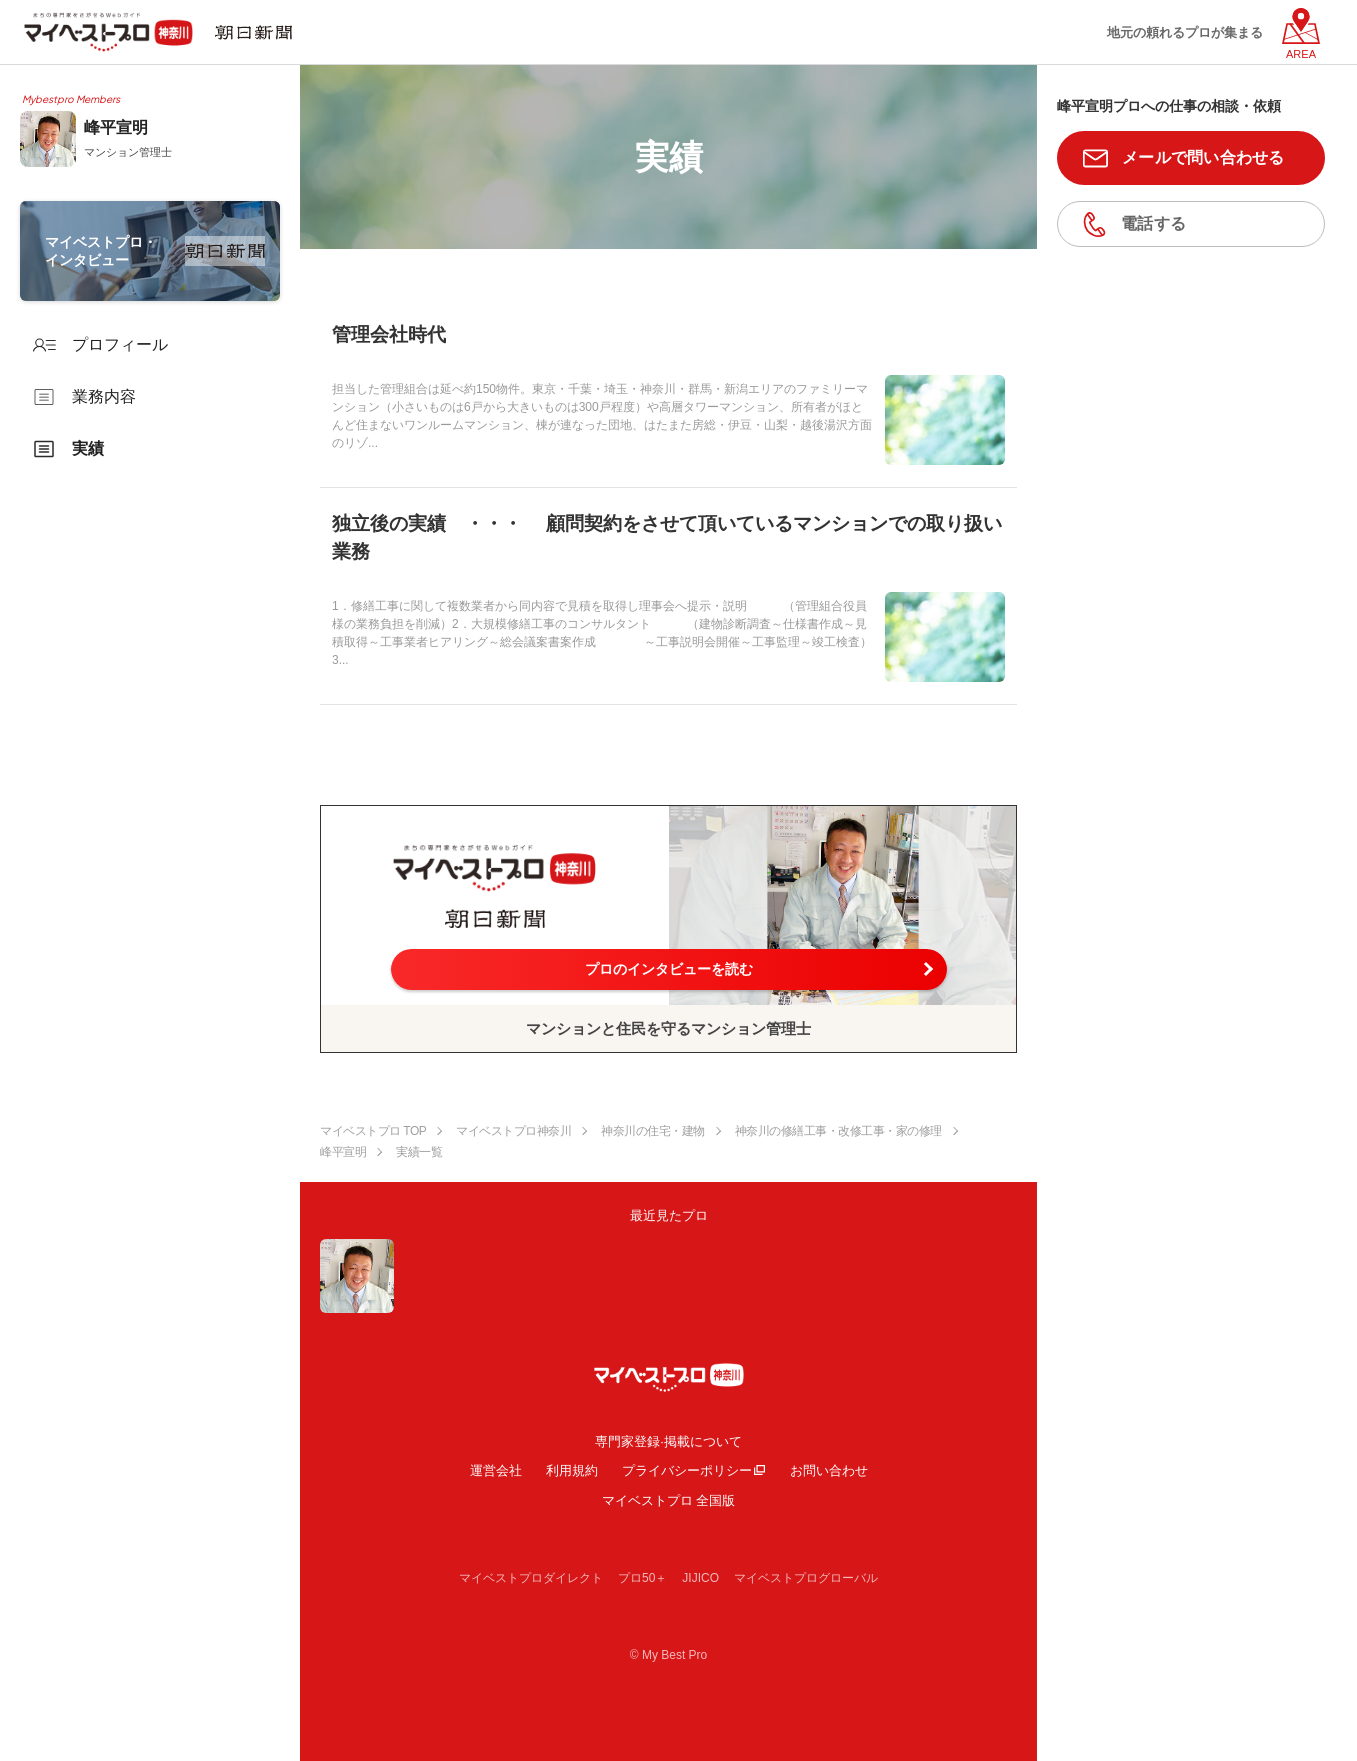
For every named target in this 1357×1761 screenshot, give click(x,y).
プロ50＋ (642, 1578)
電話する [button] (1153, 223)
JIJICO (700, 1578)
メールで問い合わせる (1203, 157)
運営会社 (496, 1470)
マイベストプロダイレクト (531, 1578)
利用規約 (572, 1470)
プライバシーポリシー (687, 1470)
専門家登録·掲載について (668, 1441)
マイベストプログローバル (806, 1578)
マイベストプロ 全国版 (669, 1500)
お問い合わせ (829, 1470)
